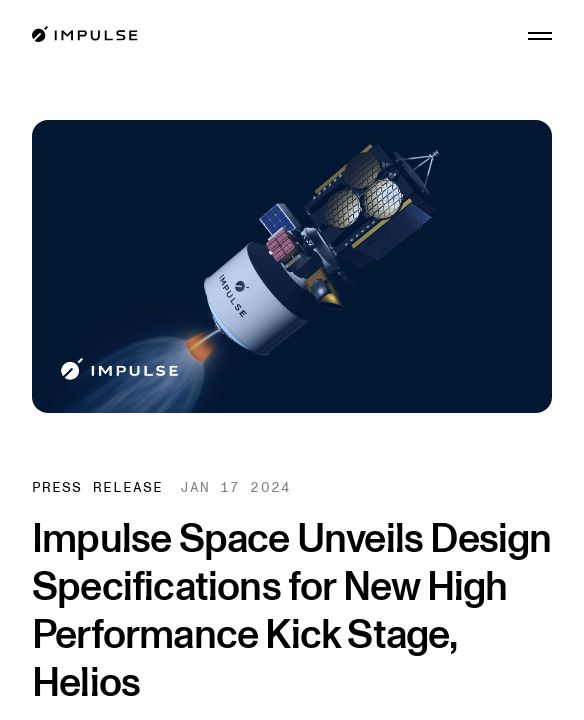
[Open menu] (540, 36)
